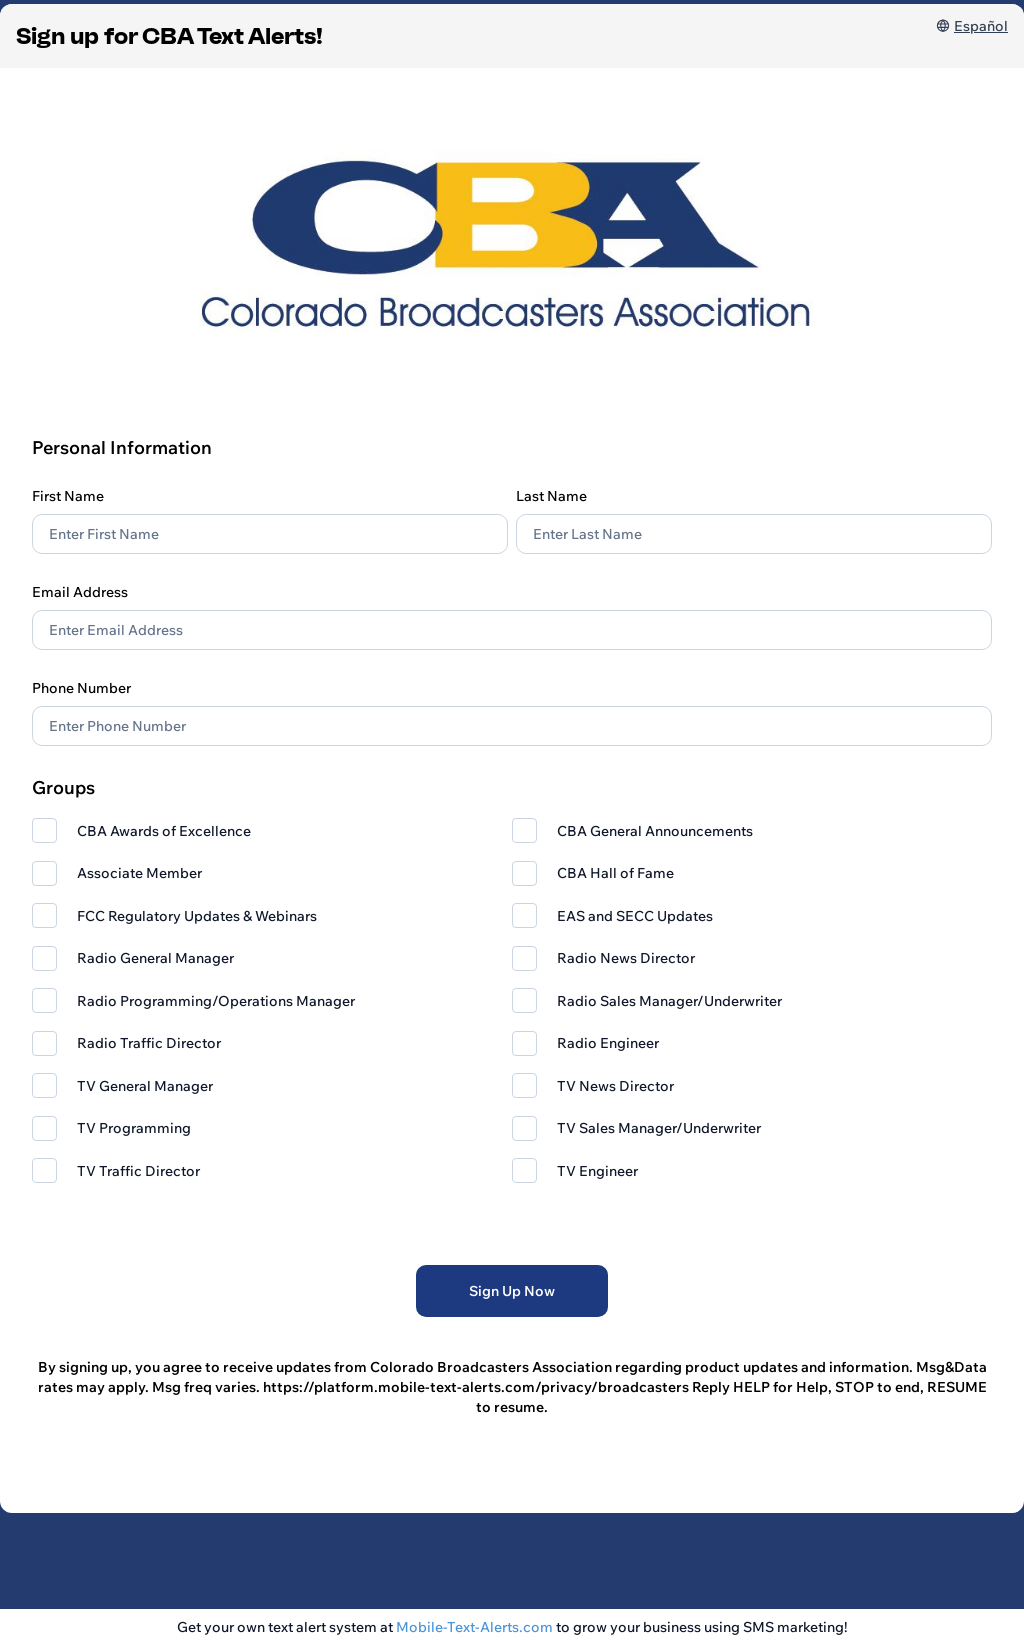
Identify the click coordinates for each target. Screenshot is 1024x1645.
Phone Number (81, 688)
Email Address (80, 592)
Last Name (551, 496)
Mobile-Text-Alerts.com (474, 1627)
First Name (68, 496)
